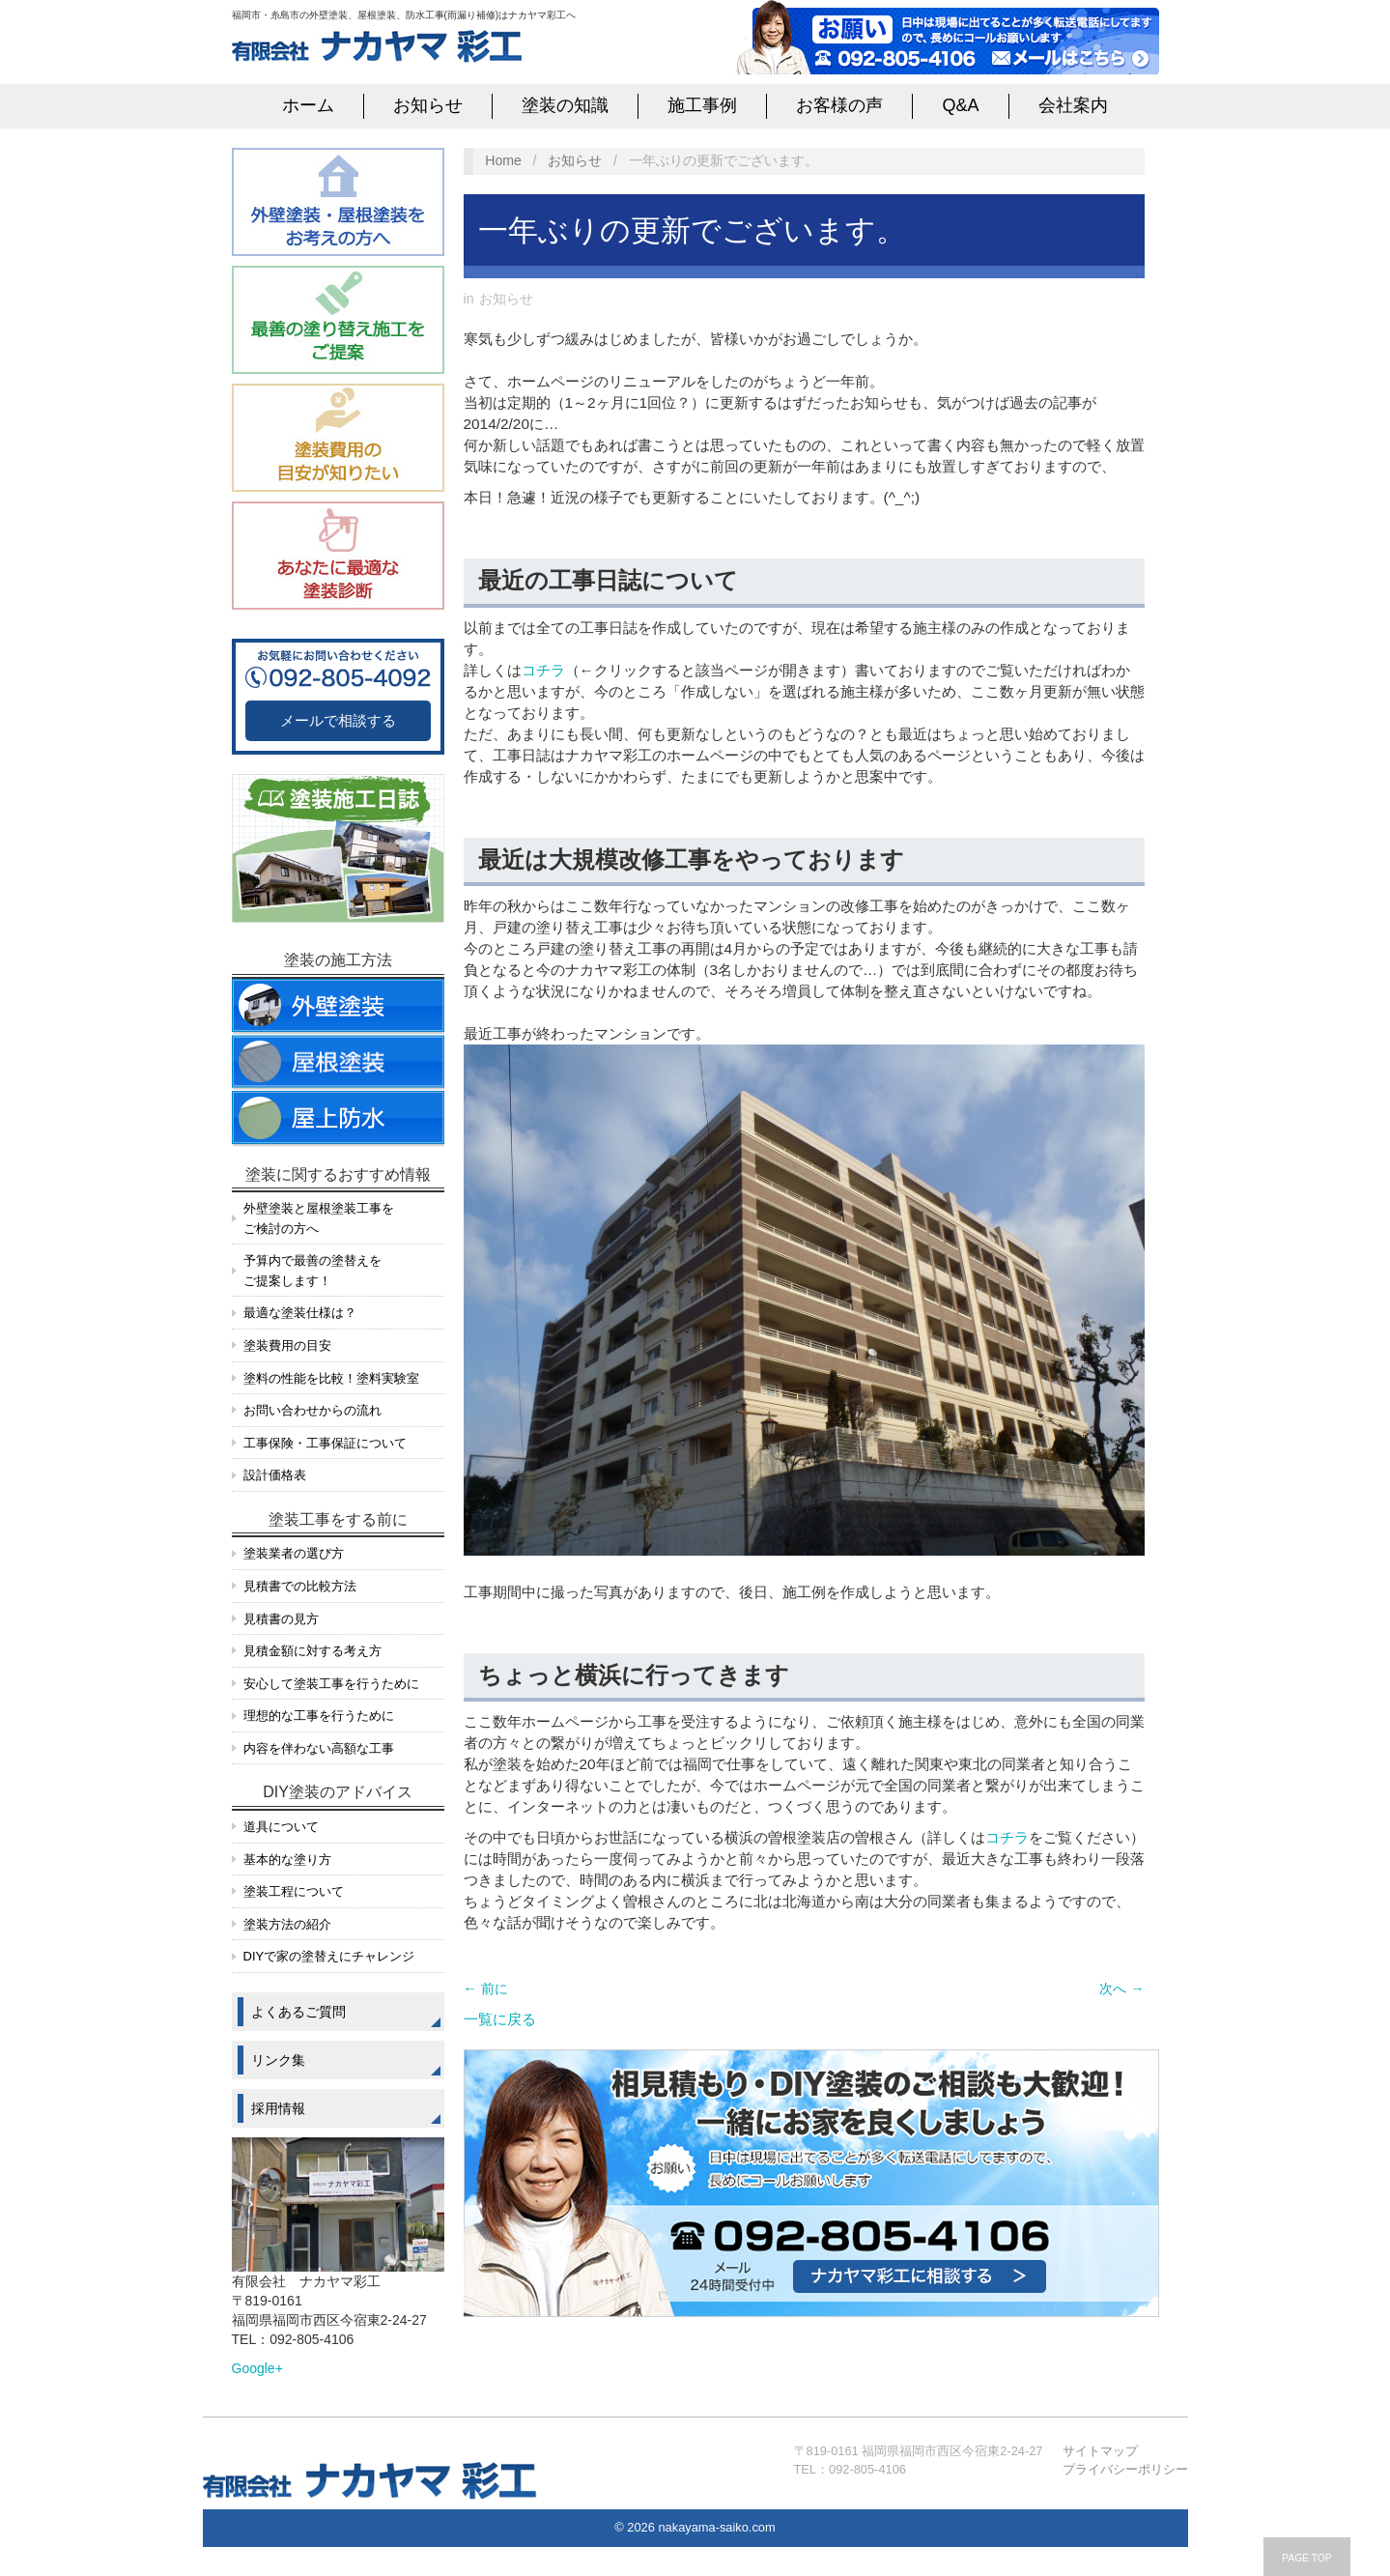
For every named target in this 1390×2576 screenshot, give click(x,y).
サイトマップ (1100, 2451)
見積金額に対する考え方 (312, 1651)
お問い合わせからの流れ (312, 1410)
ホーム (308, 105)
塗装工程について (293, 1891)
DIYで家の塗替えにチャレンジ (329, 1956)
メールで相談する (338, 720)
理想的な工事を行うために (318, 1715)
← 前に (486, 1988)
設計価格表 (274, 1475)
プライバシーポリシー (1125, 2469)
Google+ (257, 2368)
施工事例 (702, 105)
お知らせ (428, 105)
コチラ (543, 670)
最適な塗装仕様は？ (299, 1312)
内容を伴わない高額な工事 (318, 1748)
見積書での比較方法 (299, 1586)
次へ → (1121, 1988)
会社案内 (1073, 105)
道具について (281, 1826)
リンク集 (278, 2060)
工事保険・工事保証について (325, 1443)
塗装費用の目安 (287, 1345)
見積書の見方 (281, 1619)
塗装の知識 (565, 105)
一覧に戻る (500, 2019)
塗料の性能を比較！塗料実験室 (331, 1378)
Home (503, 160)
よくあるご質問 (298, 2011)
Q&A (960, 105)
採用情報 (278, 2108)
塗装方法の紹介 (287, 1924)
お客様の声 (839, 105)
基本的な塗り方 (287, 1859)
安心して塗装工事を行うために (331, 1683)
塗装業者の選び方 (293, 1553)
